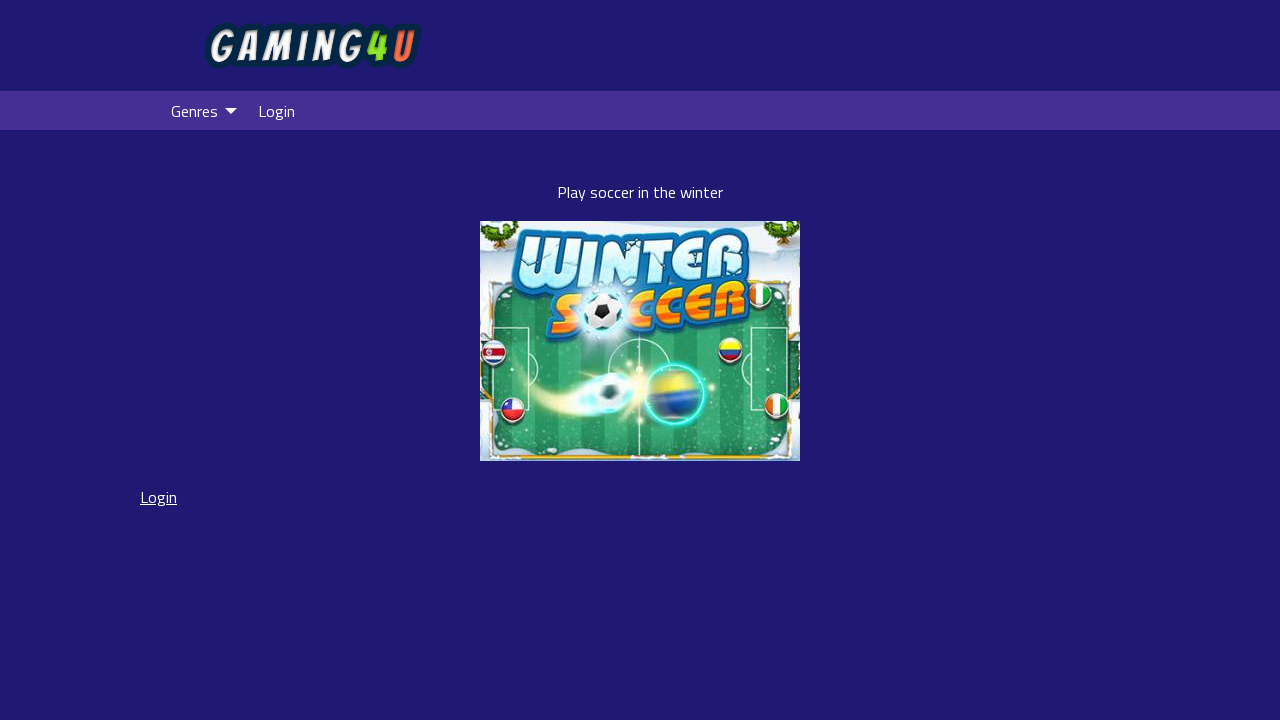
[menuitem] (198, 110)
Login (276, 111)
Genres (194, 111)
